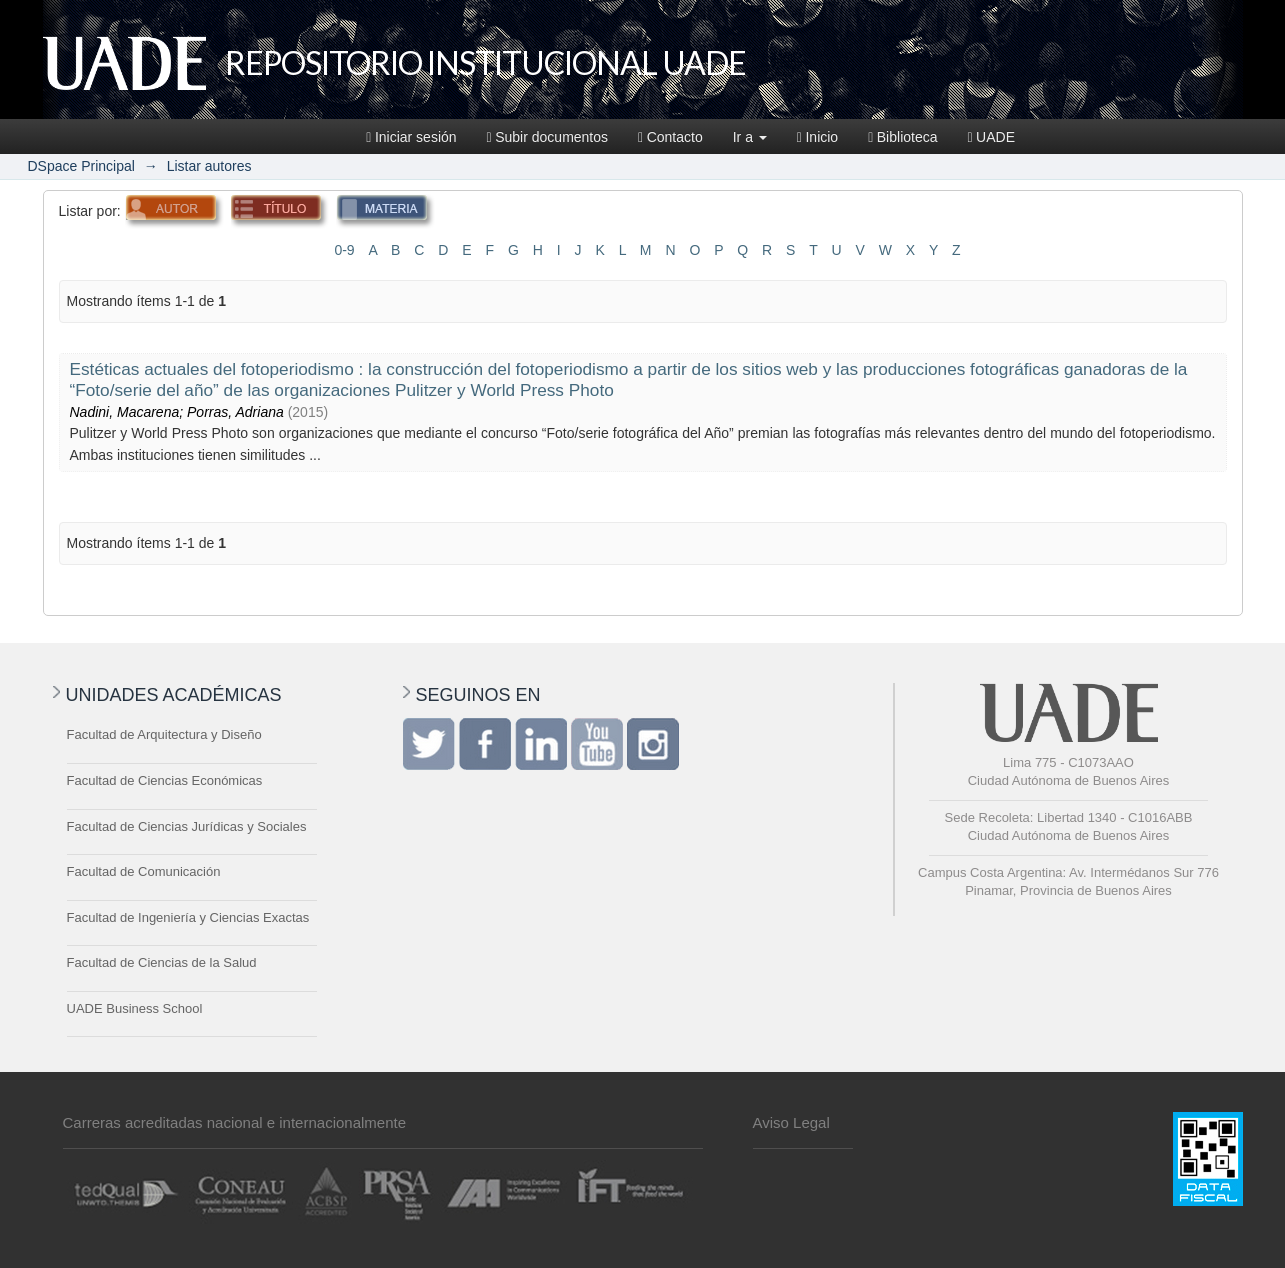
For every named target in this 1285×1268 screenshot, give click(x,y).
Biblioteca (902, 137)
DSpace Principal (81, 166)
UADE (991, 137)
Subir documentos (547, 137)
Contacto (670, 137)
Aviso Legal (791, 1122)
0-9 (344, 250)
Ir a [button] (750, 137)
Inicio (817, 137)
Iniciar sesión (411, 137)
